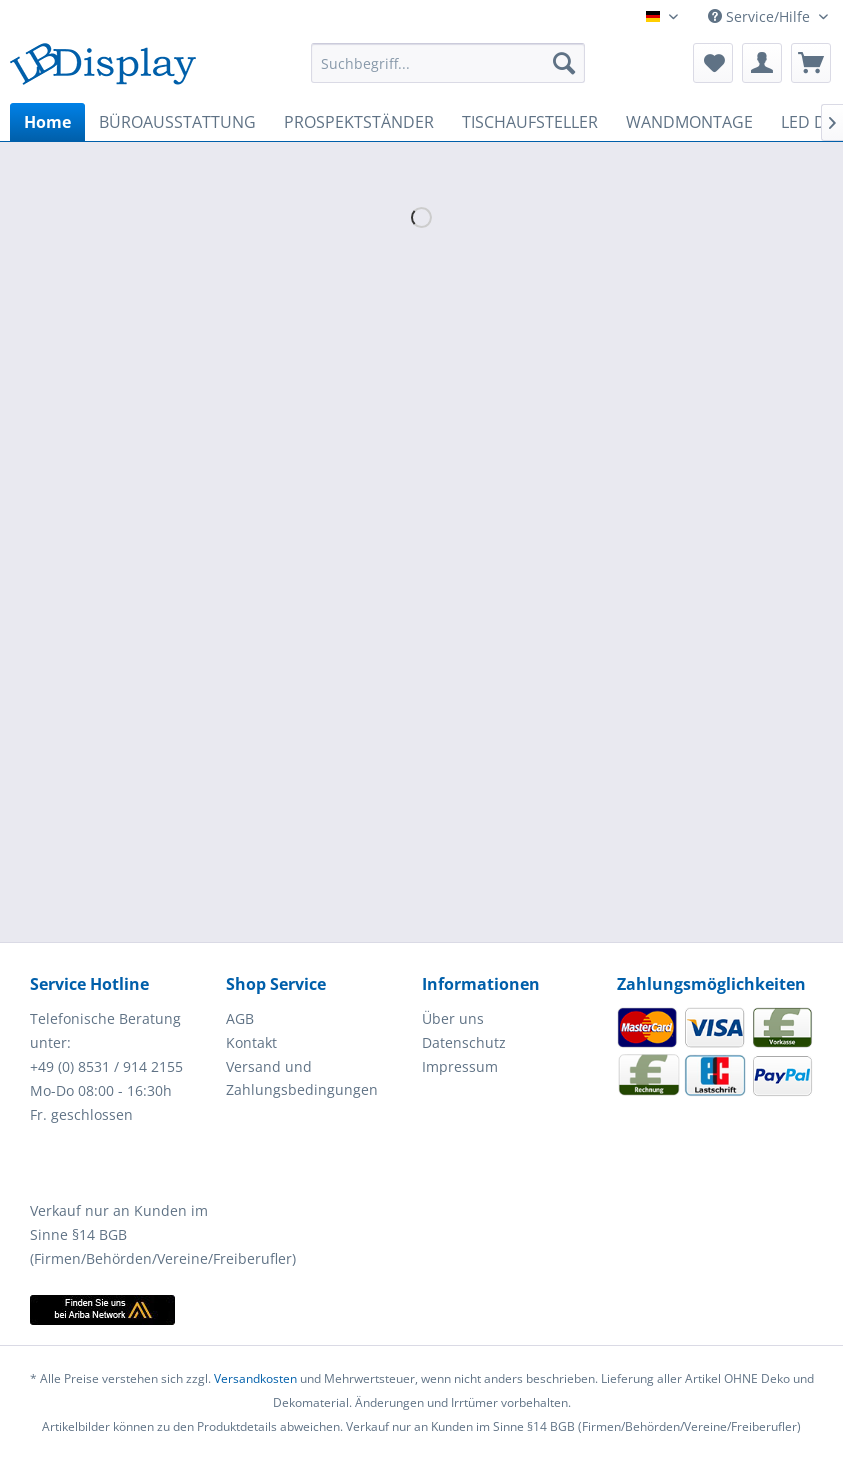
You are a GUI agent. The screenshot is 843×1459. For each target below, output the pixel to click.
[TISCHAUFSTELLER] (530, 122)
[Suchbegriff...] (448, 63)
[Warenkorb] (811, 63)
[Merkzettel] (713, 63)
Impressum (460, 1066)
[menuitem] (448, 63)
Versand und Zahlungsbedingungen (302, 1078)
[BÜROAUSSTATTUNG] (177, 122)
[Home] (47, 122)
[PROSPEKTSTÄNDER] (359, 122)
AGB (240, 1018)
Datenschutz (464, 1042)
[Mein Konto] (762, 63)
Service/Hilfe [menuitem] (761, 16)
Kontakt (251, 1042)
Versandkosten (255, 1378)
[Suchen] (564, 63)
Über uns (453, 1018)
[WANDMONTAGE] (689, 122)
